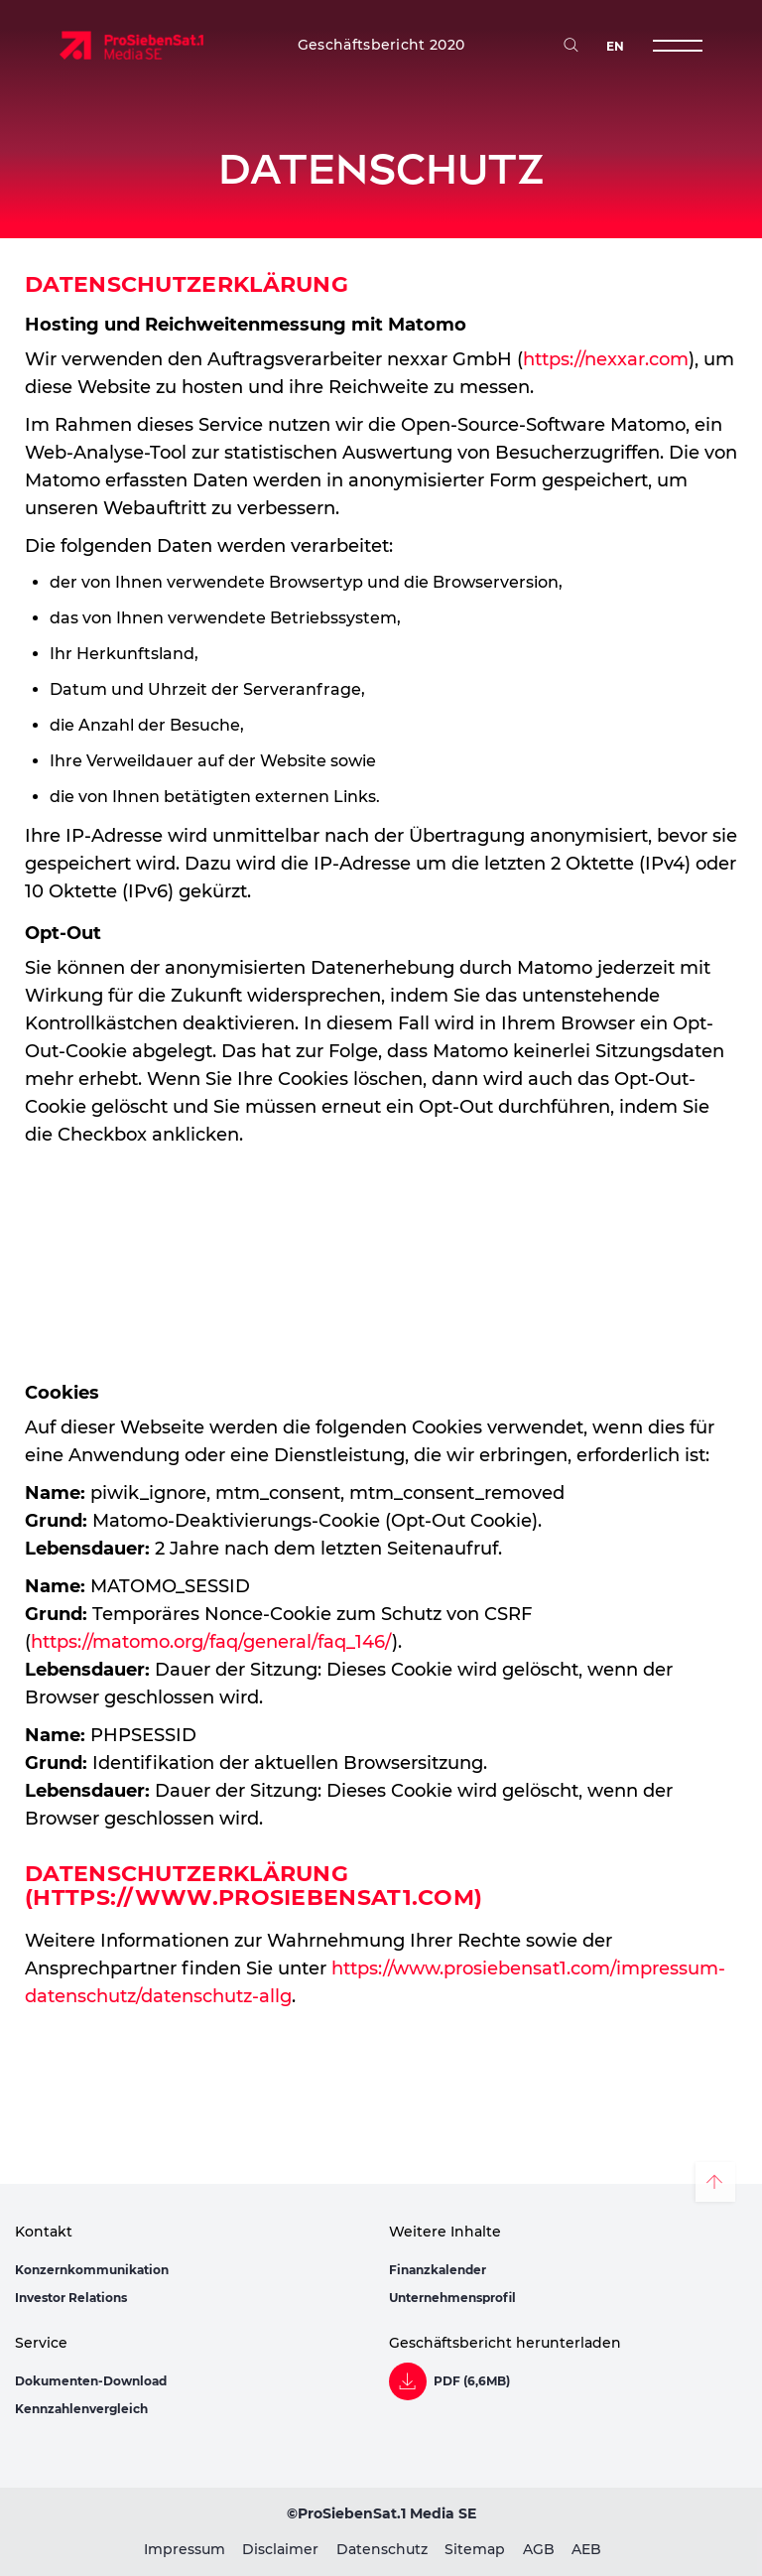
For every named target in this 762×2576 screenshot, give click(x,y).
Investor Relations (71, 2297)
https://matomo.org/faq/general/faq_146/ (211, 1642)
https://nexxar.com (606, 359)
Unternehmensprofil (452, 2297)
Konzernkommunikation (92, 2269)
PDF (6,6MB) (472, 2381)
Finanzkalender (437, 2269)
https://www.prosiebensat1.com (253, 1897)
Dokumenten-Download (91, 2380)
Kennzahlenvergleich (81, 2408)
